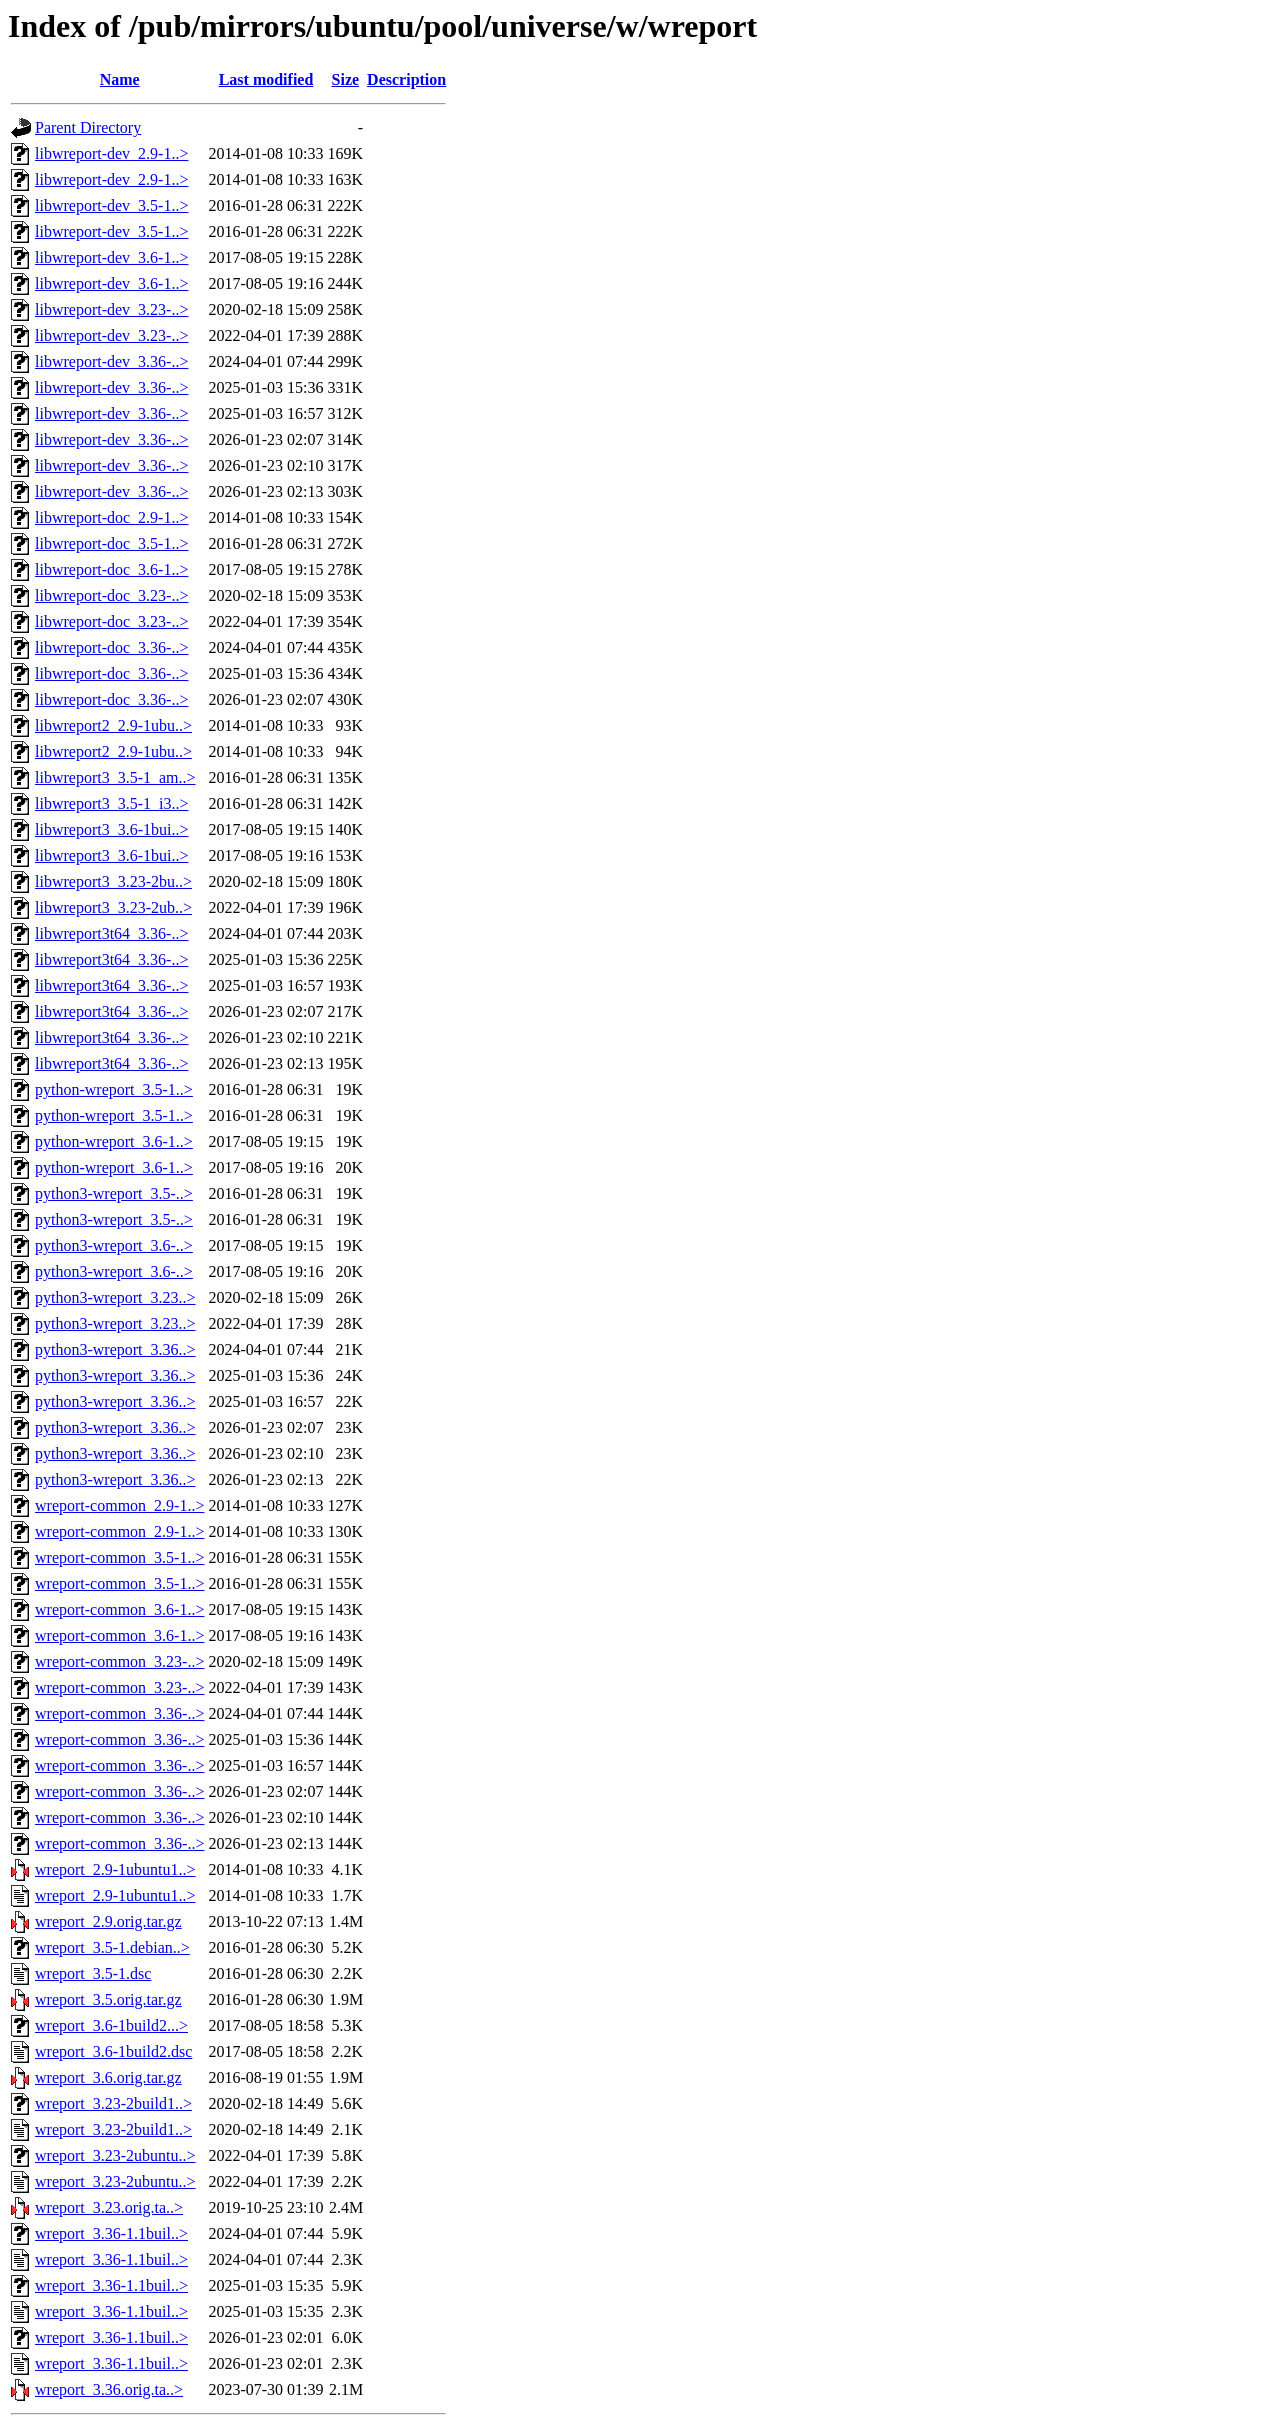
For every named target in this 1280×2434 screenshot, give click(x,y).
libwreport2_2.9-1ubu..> (113, 725)
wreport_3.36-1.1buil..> (111, 2233)
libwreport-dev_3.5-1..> (111, 205)
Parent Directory (88, 127)
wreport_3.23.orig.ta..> (109, 2207)
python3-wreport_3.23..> (115, 1297)
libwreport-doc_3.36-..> (111, 647)
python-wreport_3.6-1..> (114, 1141)
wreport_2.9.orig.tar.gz (108, 1921)
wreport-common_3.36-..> (119, 1713)
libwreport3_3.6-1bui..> (111, 829)
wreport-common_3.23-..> (119, 1661)
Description (406, 79)
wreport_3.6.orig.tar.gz (108, 2077)
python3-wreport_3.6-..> (114, 1245)
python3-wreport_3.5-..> (114, 1193)
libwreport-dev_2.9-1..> (111, 153)
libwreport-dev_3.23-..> (111, 309)
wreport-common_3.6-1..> (119, 1609)
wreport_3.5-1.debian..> (112, 1947)
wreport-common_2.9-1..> (119, 1505)
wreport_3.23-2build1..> (113, 2103)
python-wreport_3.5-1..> (114, 1089)
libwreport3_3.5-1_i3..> (111, 803)
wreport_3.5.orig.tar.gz (108, 1999)
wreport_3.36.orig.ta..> (109, 2389)
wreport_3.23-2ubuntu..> (115, 2155)
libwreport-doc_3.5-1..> (111, 543)
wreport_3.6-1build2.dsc (113, 2051)
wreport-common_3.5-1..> (119, 1557)
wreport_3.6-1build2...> (111, 2025)
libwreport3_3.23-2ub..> (113, 907)
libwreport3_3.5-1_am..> (115, 777)
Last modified (266, 79)
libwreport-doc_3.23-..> (111, 595)
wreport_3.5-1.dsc (93, 1973)
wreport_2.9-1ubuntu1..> (115, 1869)
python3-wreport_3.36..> (115, 1349)
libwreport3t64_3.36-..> (111, 933)
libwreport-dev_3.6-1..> (111, 257)
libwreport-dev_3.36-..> (111, 361)
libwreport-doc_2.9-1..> (111, 517)
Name (120, 79)
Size (346, 79)
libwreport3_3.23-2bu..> (113, 881)
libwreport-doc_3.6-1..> (111, 569)
